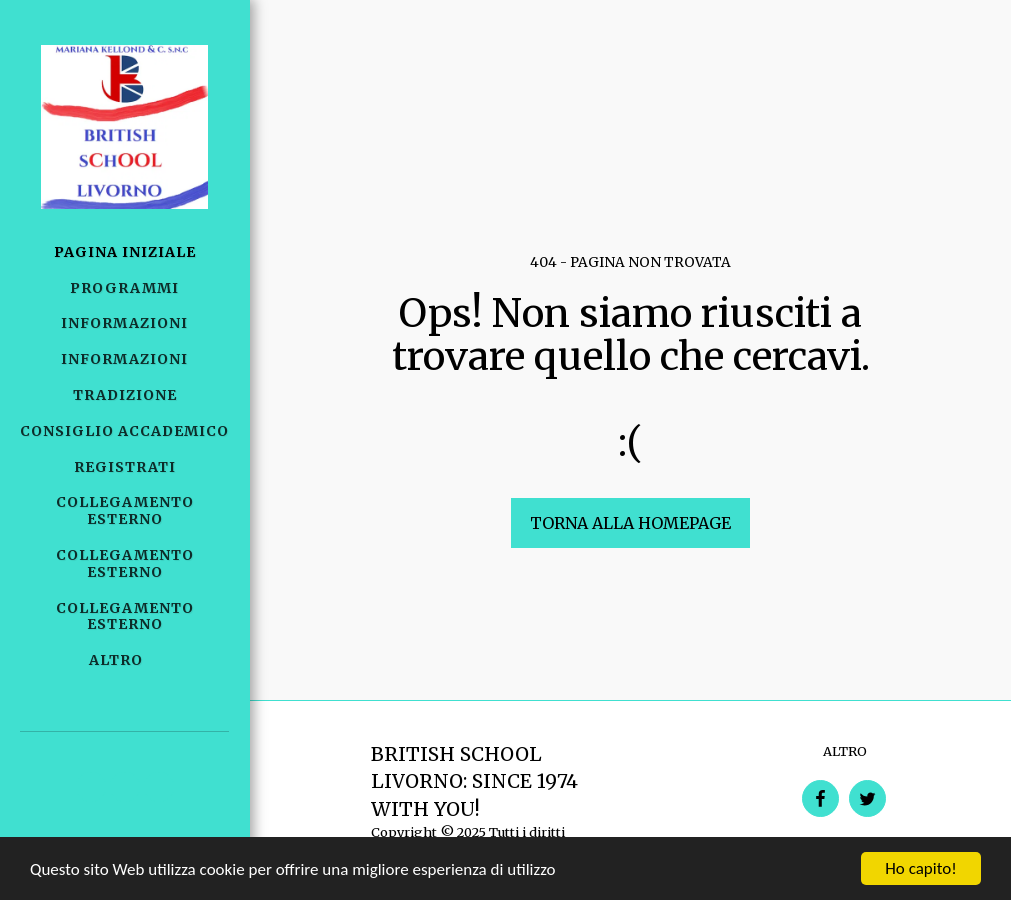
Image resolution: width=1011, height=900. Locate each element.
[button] (91, 787)
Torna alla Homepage (630, 523)
